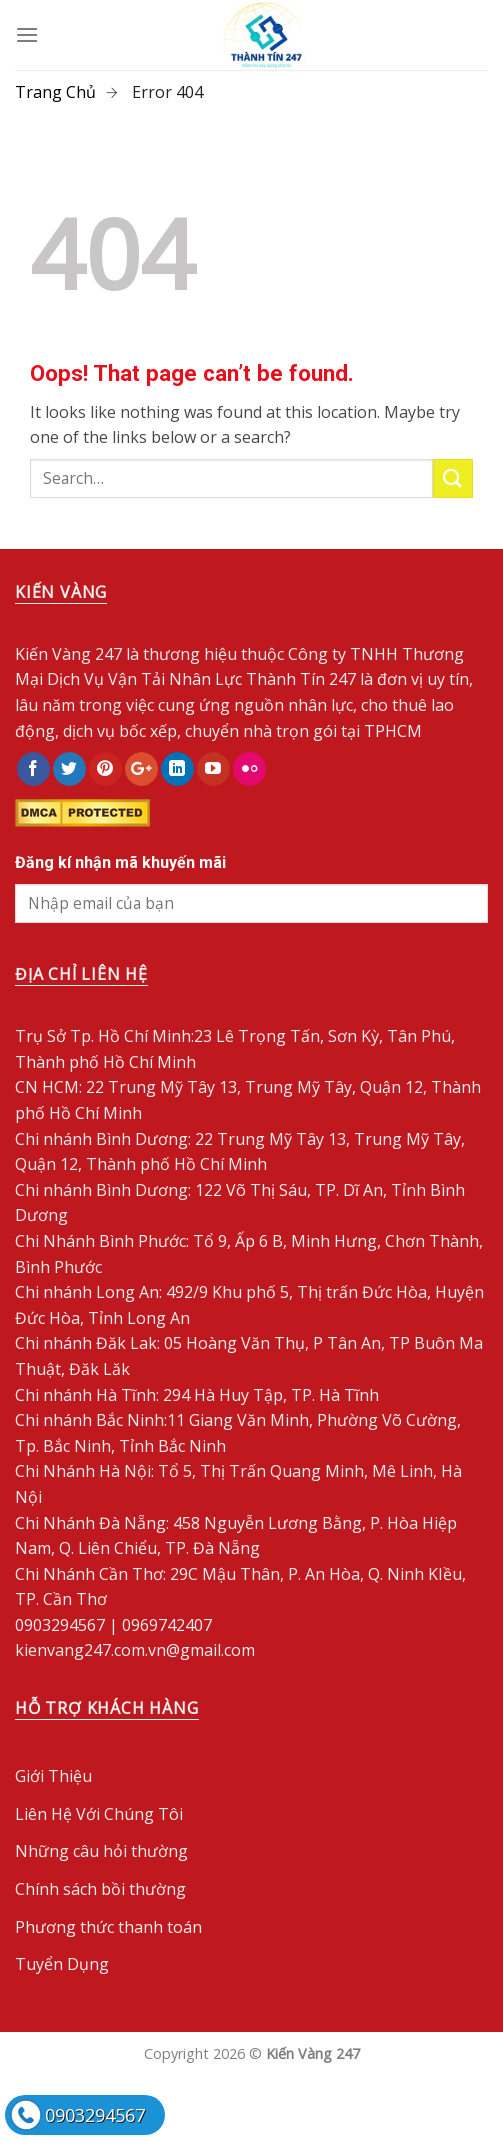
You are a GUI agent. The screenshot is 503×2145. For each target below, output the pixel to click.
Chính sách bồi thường (100, 1889)
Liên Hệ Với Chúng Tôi (99, 1814)
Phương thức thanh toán (108, 1927)
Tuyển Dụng (62, 1964)
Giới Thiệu (53, 1776)
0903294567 (95, 2115)
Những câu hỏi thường (101, 1851)
